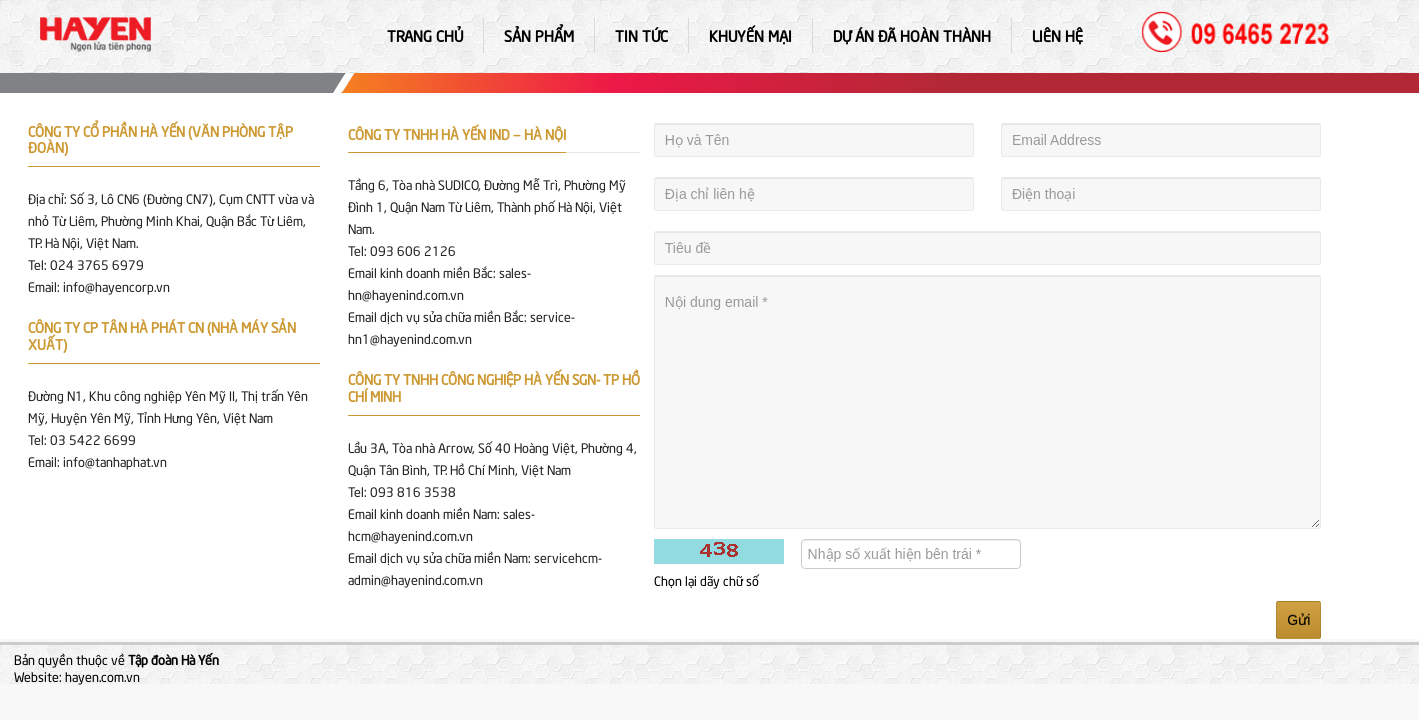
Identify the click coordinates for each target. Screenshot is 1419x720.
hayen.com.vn (102, 676)
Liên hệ (1057, 35)
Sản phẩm (539, 35)
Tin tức (641, 35)
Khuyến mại (750, 35)
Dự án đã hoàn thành (912, 35)
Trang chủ (425, 35)
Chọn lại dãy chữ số (706, 580)
